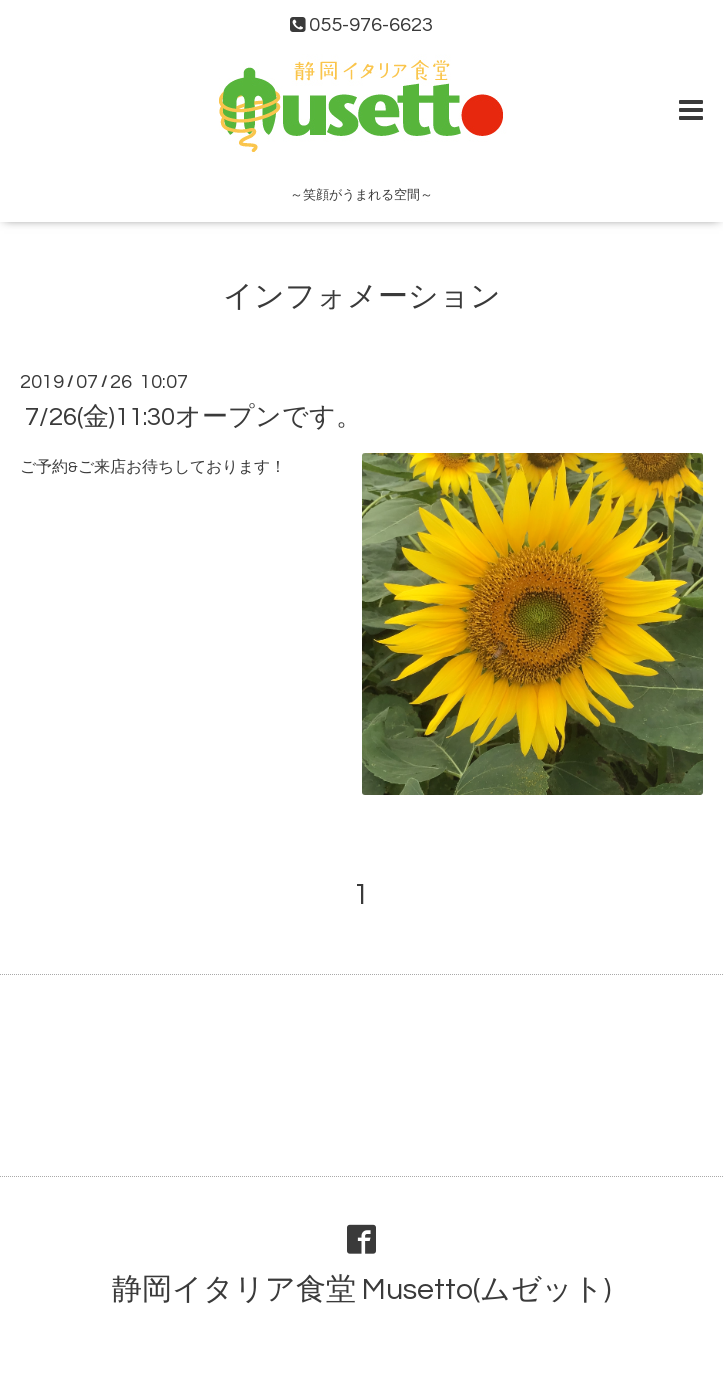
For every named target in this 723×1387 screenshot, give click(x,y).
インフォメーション (362, 296)
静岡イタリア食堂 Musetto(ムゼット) (361, 1289)
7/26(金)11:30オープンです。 (193, 417)
